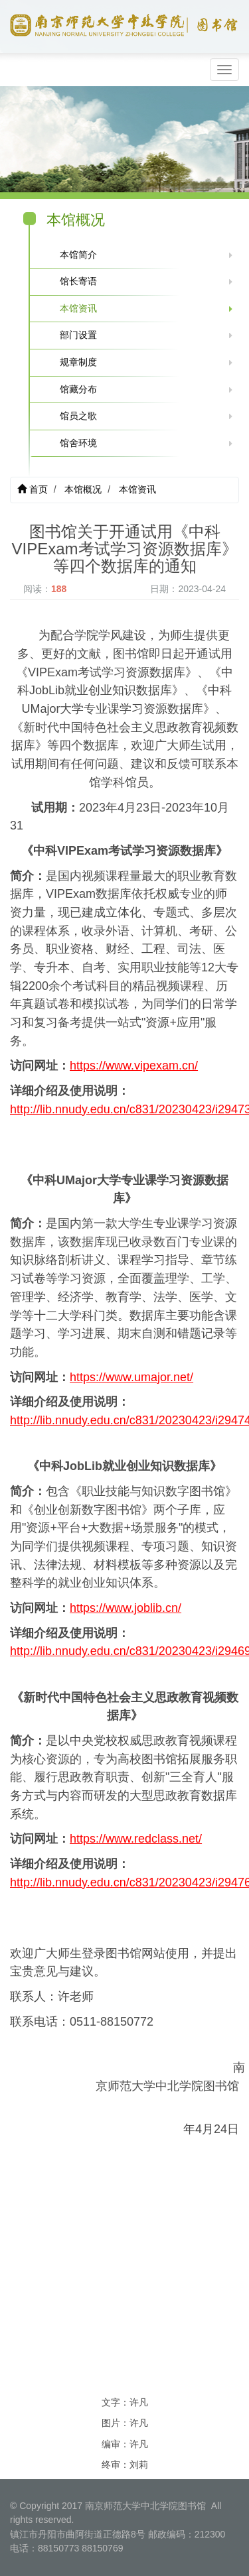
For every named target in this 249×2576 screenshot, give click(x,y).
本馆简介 (78, 254)
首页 (32, 489)
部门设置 (78, 335)
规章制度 (78, 362)
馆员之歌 (78, 415)
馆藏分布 (78, 389)
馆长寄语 (78, 281)
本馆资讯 (78, 308)
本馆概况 (83, 489)
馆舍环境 (78, 443)
